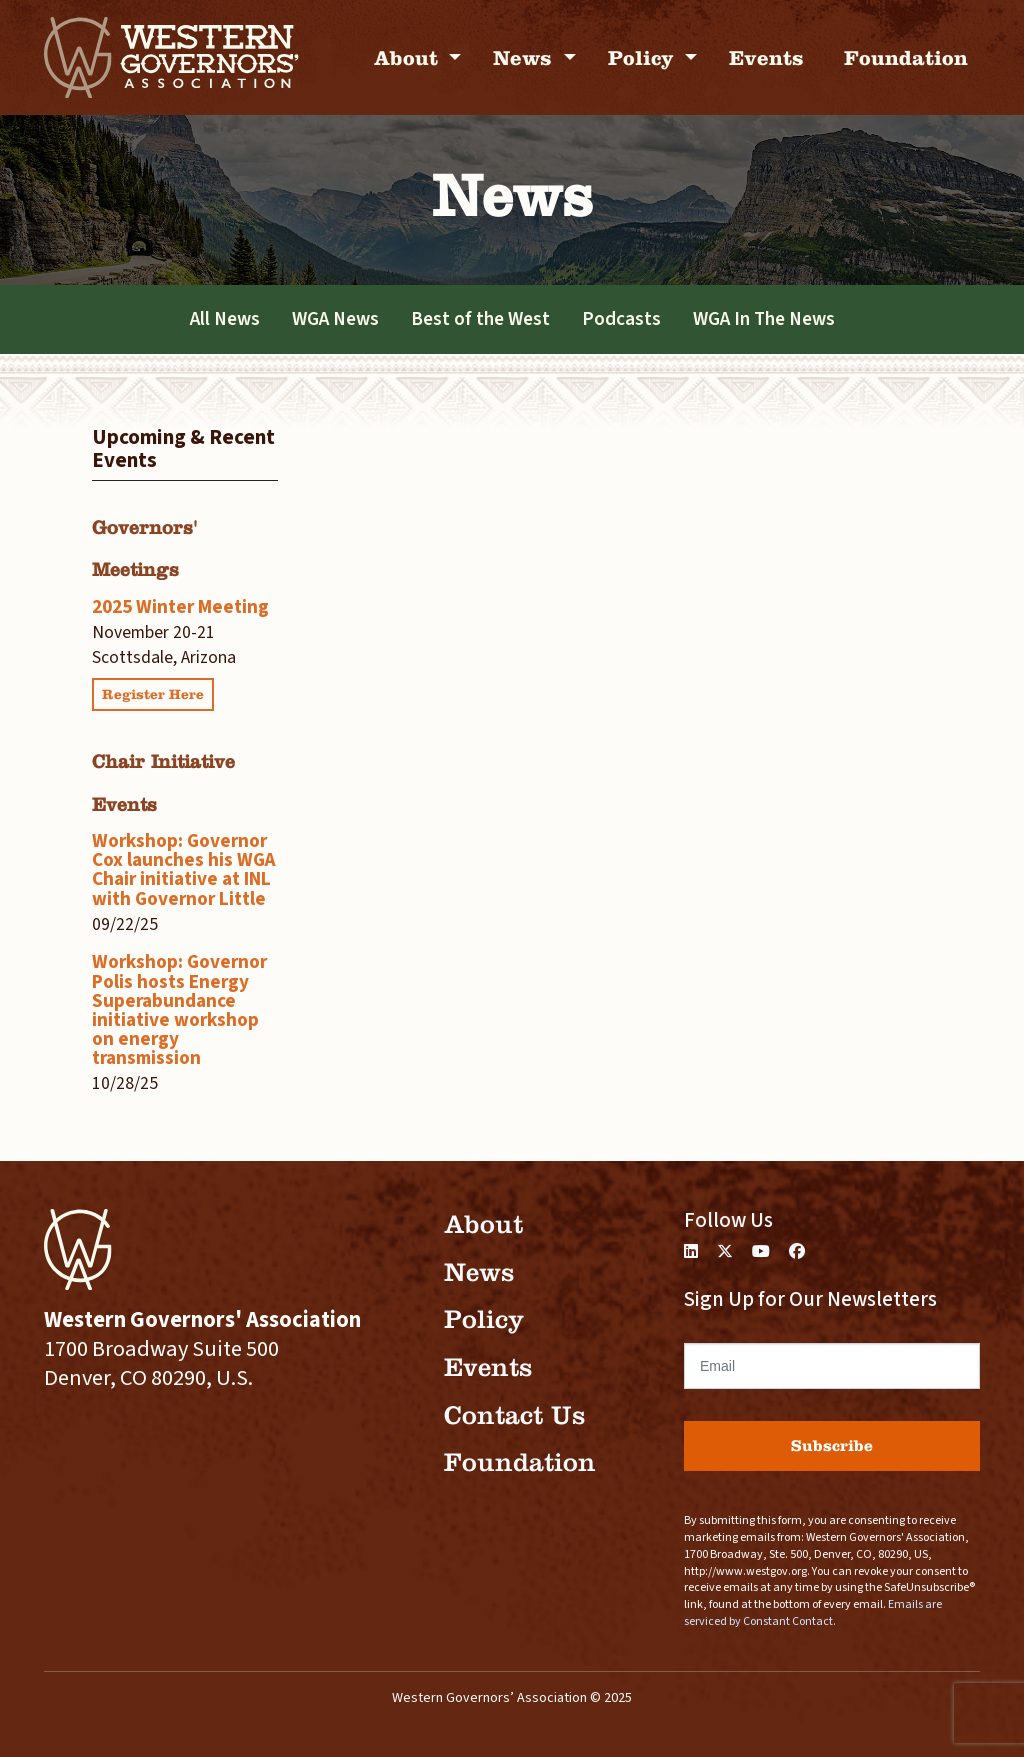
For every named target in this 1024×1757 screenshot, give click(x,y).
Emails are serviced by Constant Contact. (813, 1613)
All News (225, 319)
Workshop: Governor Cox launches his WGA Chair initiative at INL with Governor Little (184, 870)
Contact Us (514, 1415)
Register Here (153, 694)
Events (766, 57)
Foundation (906, 57)
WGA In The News (764, 319)
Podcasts (621, 319)
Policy (644, 57)
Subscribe (832, 1445)
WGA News (335, 319)
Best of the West (480, 319)
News (525, 57)
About (409, 57)
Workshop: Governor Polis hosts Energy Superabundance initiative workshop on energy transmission (179, 1010)
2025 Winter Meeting (180, 607)
